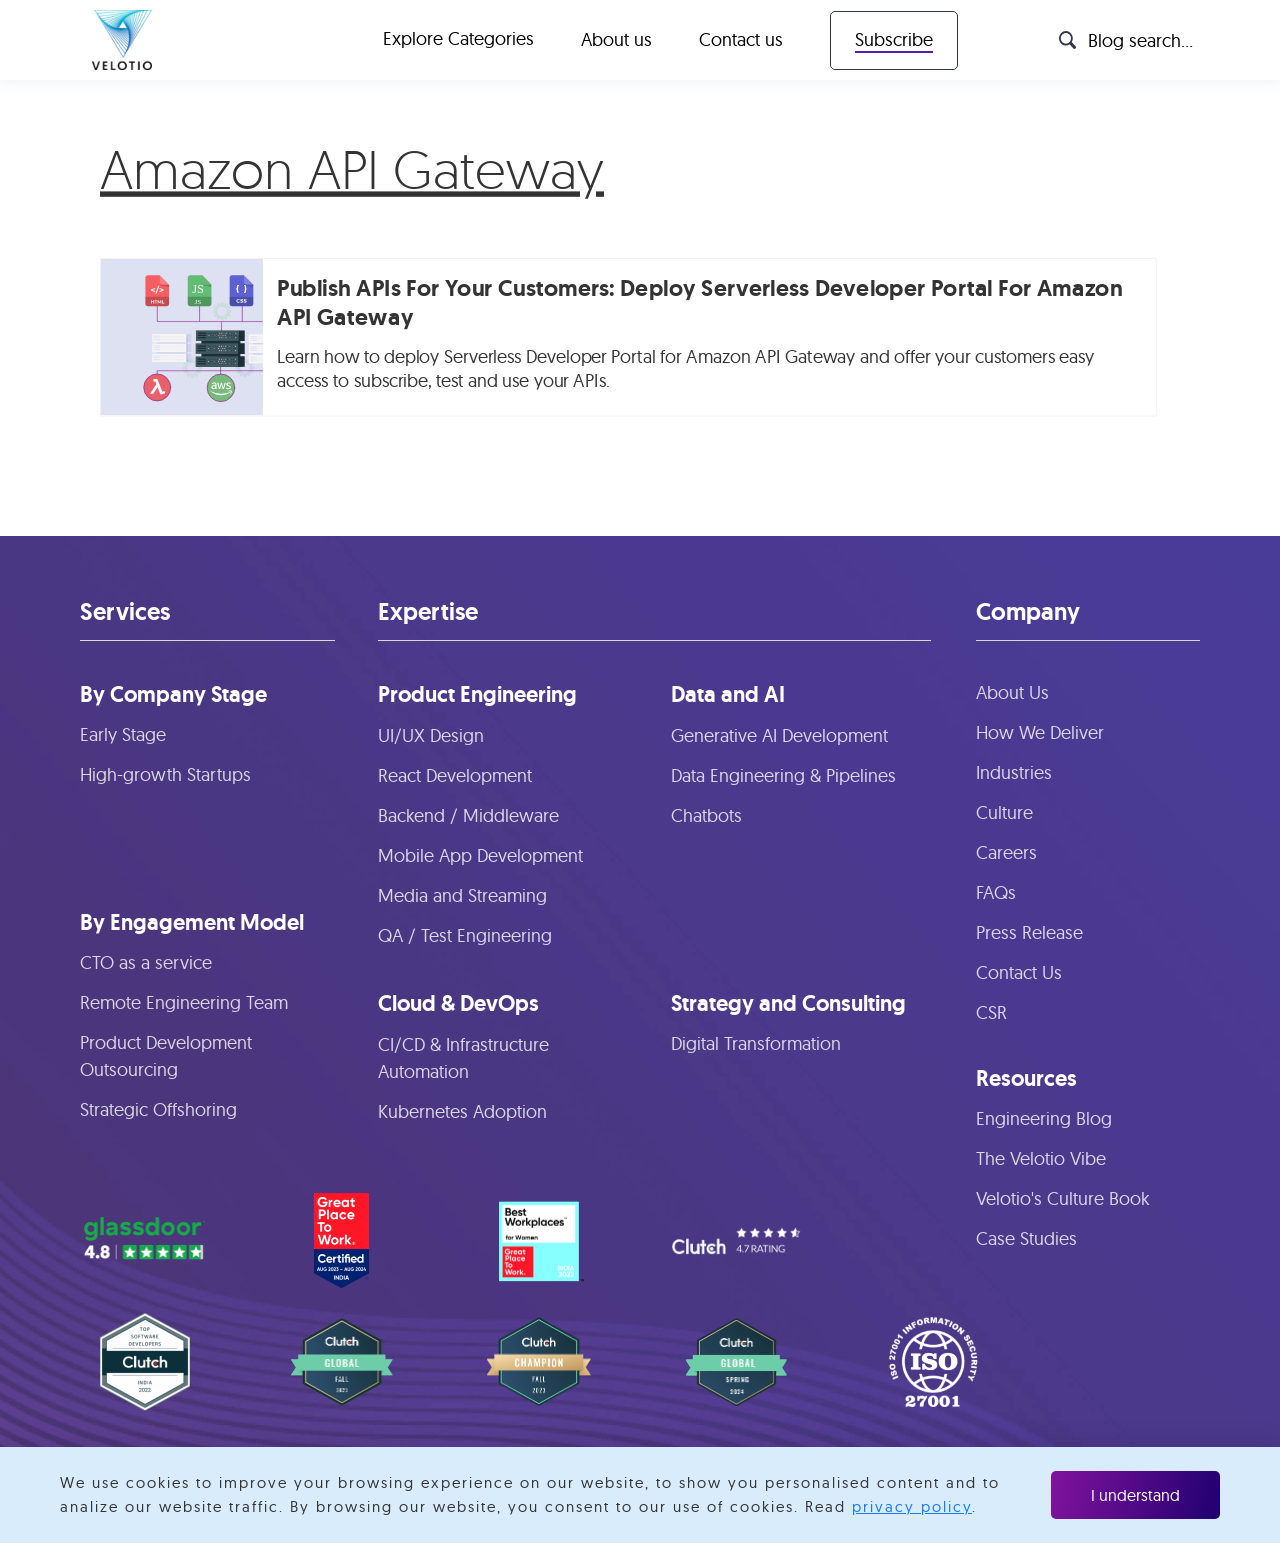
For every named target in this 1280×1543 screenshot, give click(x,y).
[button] (458, 40)
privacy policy (912, 1506)
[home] (122, 40)
